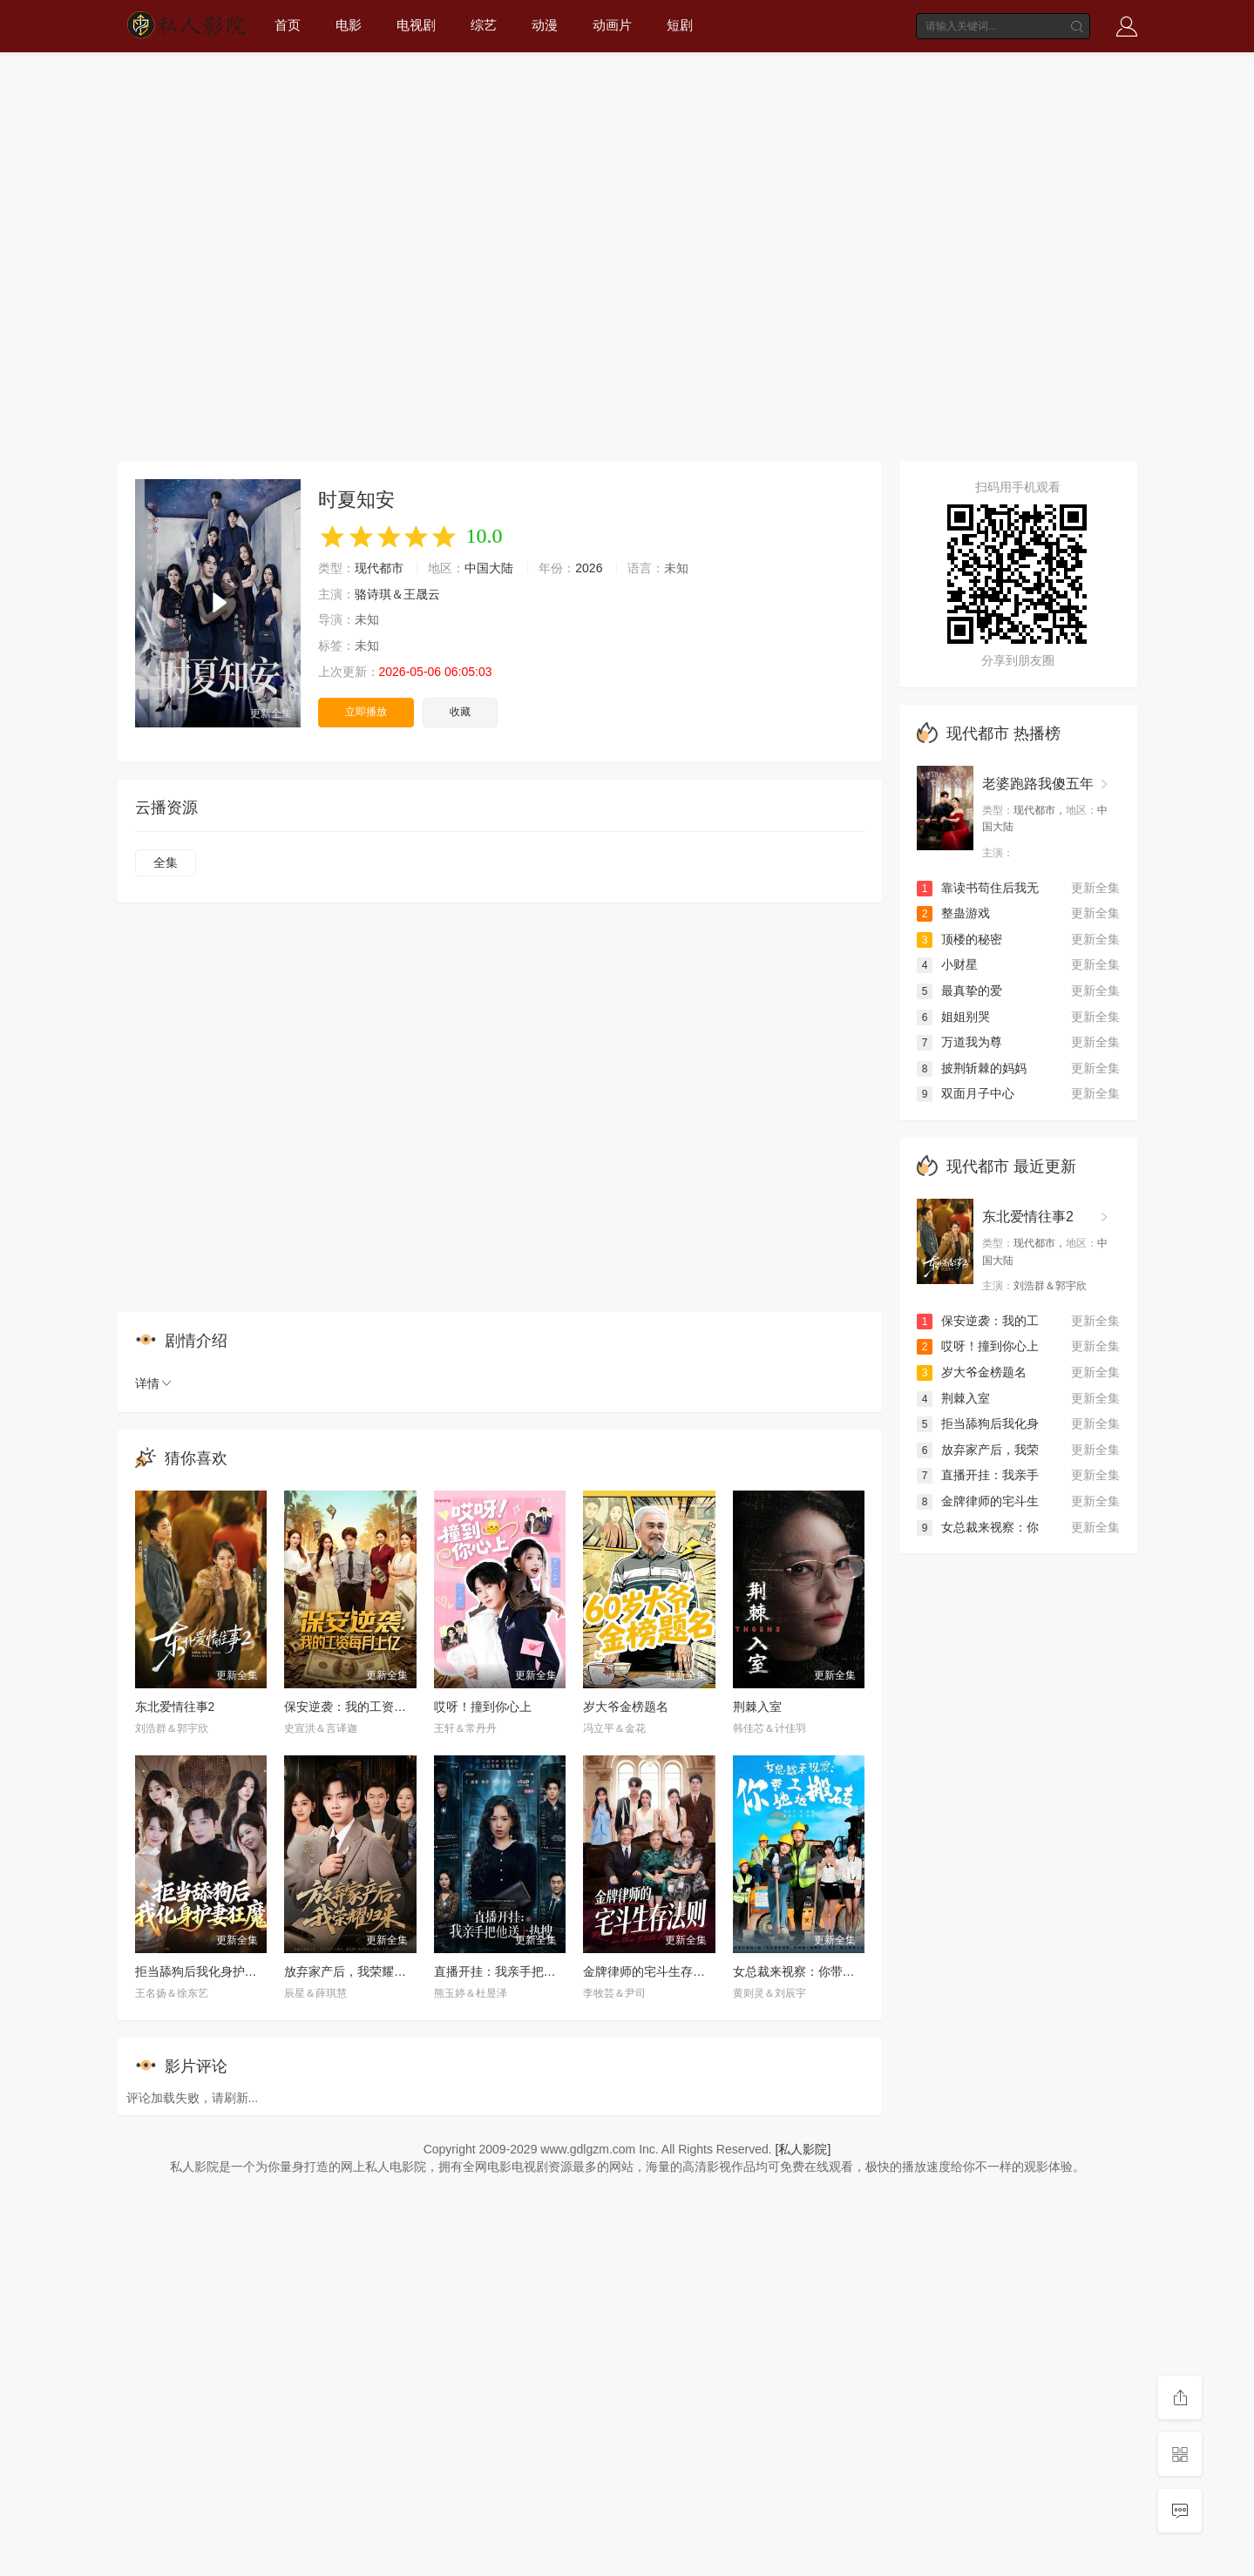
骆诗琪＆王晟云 (397, 594)
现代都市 (379, 568)
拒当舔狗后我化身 (978, 1423)
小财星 (947, 964)
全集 (165, 862)
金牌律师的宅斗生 (978, 1501)
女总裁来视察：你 (978, 1527)
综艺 (484, 24)
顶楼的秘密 (959, 939)
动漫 (545, 24)
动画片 (612, 24)
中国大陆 (488, 568)
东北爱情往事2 (175, 1707)
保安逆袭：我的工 (978, 1321)
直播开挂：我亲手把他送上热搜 (519, 1971)
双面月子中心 (965, 1093)
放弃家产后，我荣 (978, 1450)
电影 (349, 24)
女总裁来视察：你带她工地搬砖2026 (832, 1971)
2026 (588, 568)
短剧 (680, 24)
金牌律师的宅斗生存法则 (650, 1971)
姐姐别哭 (953, 1017)
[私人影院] (803, 2149)
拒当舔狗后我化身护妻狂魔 (208, 1971)
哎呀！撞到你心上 (483, 1707)
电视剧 (416, 24)
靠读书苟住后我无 (978, 888)
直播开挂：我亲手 (978, 1475)
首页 (288, 24)
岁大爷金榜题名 (625, 1707)
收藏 (460, 712)
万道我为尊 (959, 1042)
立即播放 (366, 712)
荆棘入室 (757, 1707)
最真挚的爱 (959, 990)
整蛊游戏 (953, 913)
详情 (154, 1383)
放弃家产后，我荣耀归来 (351, 1971)
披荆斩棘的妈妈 (972, 1068)
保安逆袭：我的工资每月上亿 (363, 1707)
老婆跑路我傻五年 (1038, 783)
